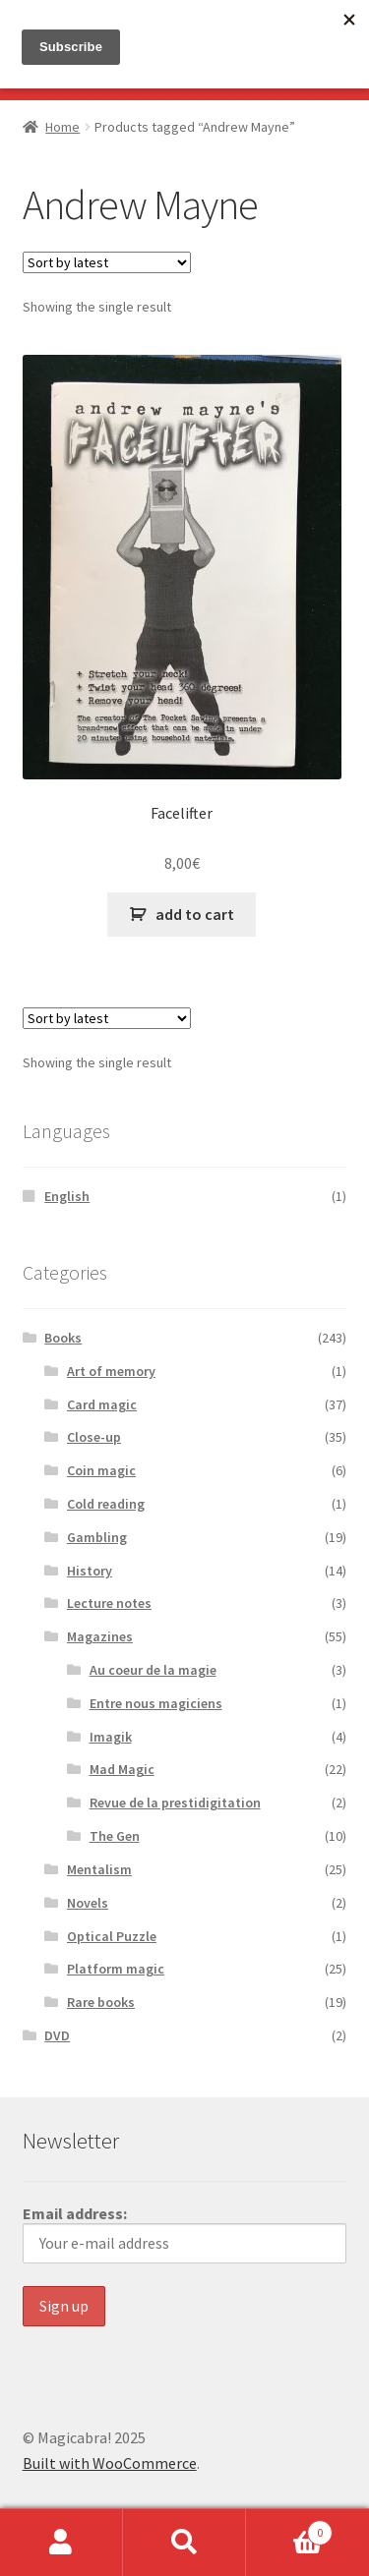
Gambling (97, 1537)
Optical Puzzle (111, 1936)
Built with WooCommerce (110, 2463)
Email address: (185, 2233)
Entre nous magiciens (156, 1703)
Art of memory (111, 1371)
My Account (61, 2542)
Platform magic (115, 1968)
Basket (289, 2528)
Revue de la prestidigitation (175, 1802)
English (67, 1196)
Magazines (100, 1636)
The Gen (115, 1836)
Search (184, 2542)
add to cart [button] (194, 914)
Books (63, 1337)
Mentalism (99, 1869)
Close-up (94, 1437)
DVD (57, 2035)
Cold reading (106, 1504)
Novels (87, 1903)
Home (62, 127)
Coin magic (101, 1470)
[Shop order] (107, 262)
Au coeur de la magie (153, 1670)
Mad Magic (122, 1769)
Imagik (111, 1737)
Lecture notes (109, 1603)
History (89, 1570)
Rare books (101, 2002)
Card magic (102, 1404)
